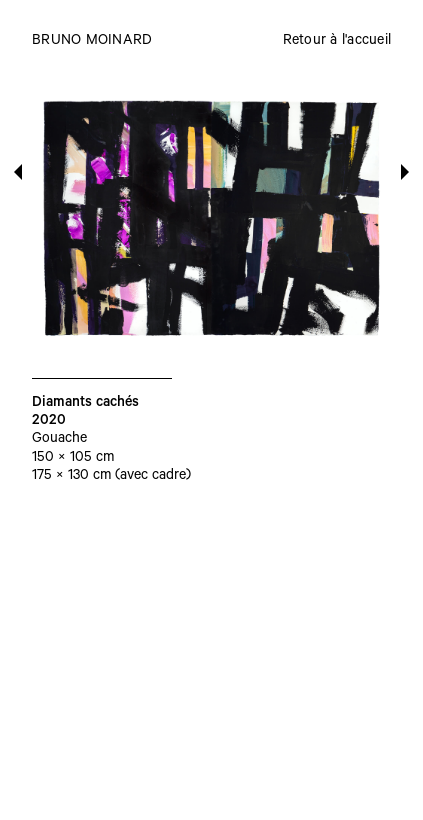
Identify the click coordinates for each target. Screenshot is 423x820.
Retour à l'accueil (337, 42)
